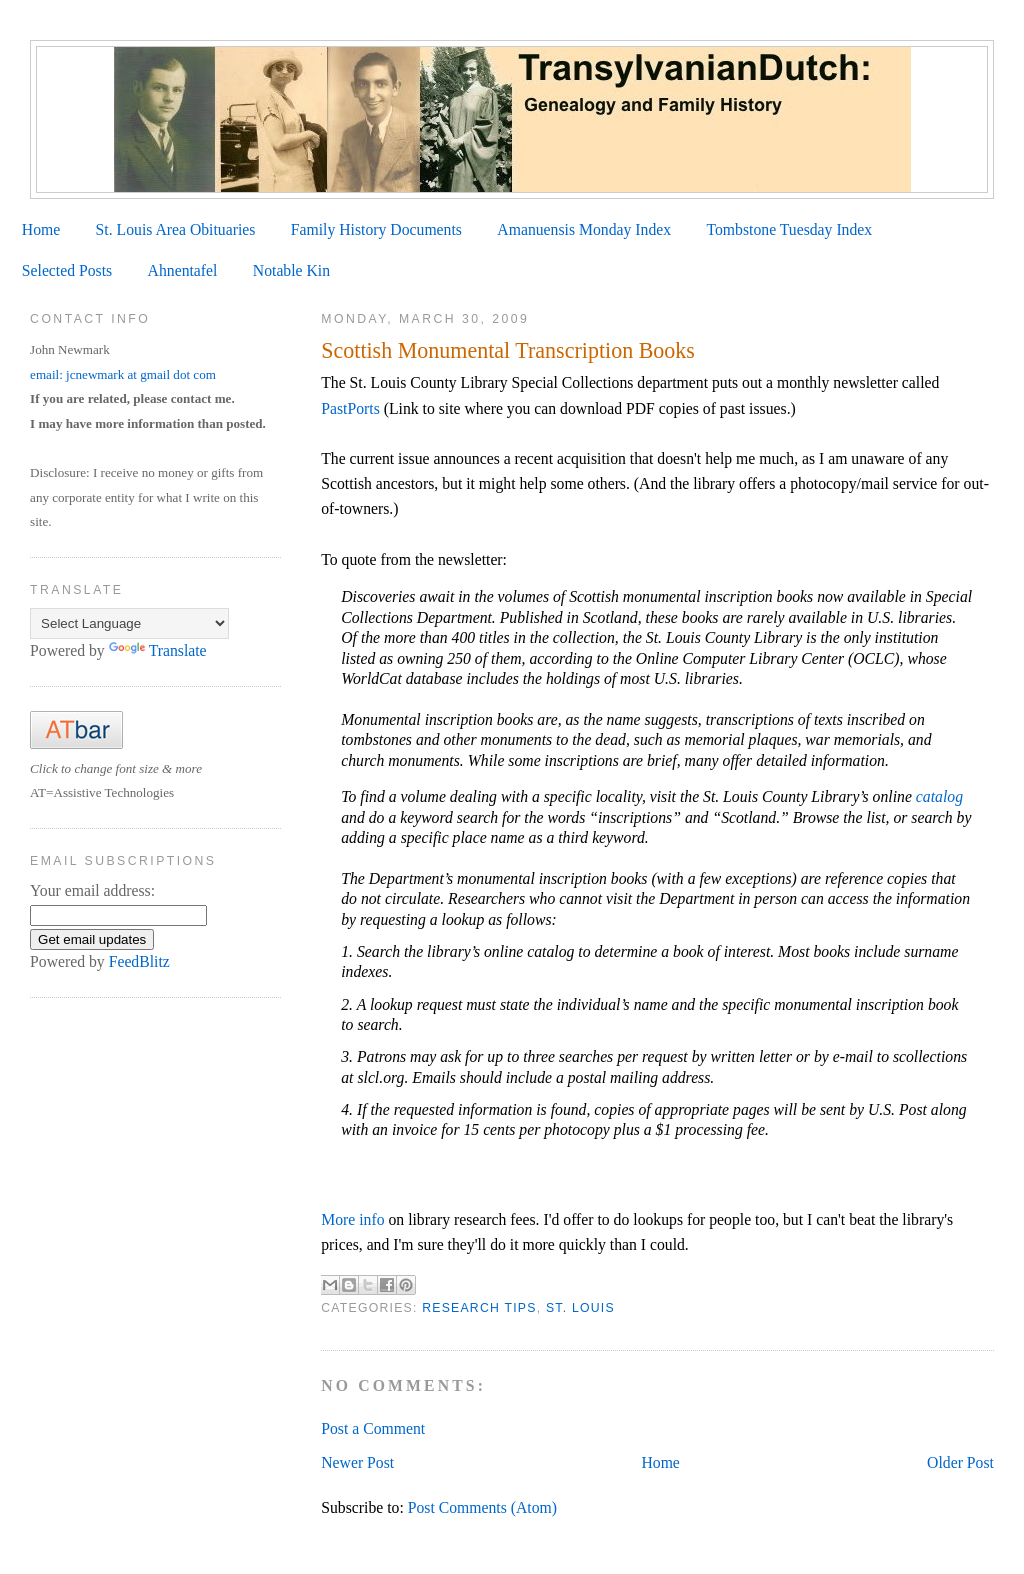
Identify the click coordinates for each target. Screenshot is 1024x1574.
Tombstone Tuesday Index (789, 229)
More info (352, 1219)
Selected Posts (67, 270)
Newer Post (357, 1462)
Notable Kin (291, 270)
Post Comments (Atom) (482, 1507)
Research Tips (479, 1308)
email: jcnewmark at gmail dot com (123, 374)
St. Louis (580, 1308)
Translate (158, 650)
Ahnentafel (183, 270)
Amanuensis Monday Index (584, 229)
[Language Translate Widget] (129, 623)
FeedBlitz (139, 961)
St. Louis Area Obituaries (176, 229)
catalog (939, 796)
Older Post (960, 1462)
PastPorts (350, 408)
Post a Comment (373, 1428)
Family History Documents (376, 229)
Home (41, 229)
